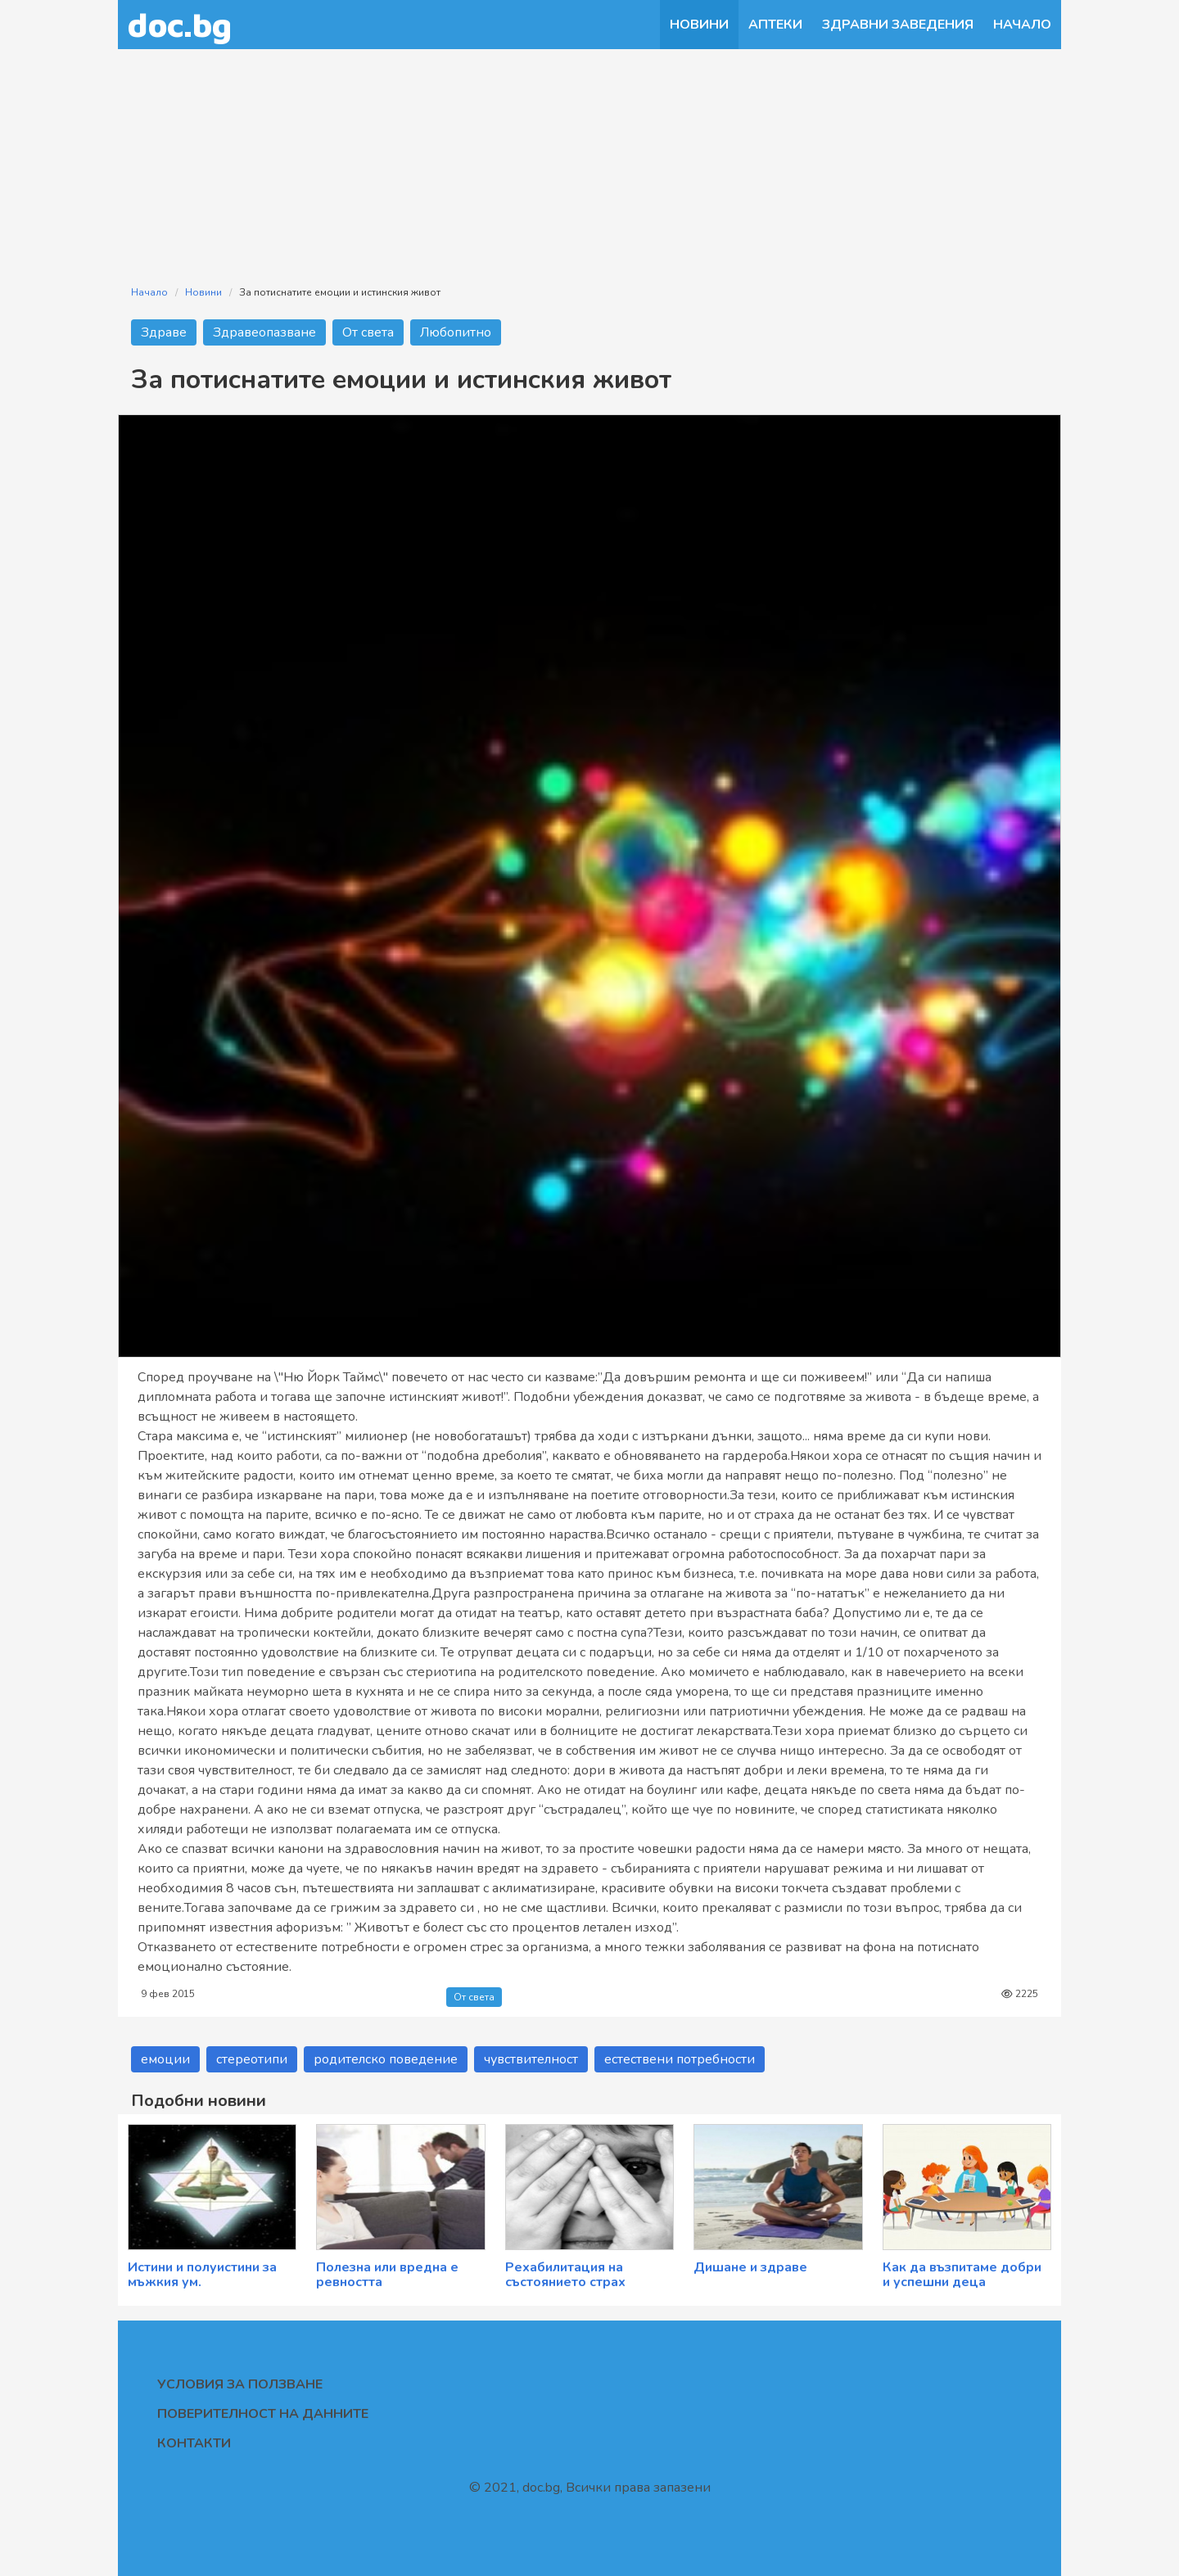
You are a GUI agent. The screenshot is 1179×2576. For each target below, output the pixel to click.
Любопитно (455, 332)
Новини (699, 25)
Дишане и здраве (750, 2267)
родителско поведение (386, 2059)
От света (368, 332)
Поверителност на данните (262, 2414)
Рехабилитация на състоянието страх (565, 2274)
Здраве (164, 332)
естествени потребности (679, 2059)
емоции (165, 2059)
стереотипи (251, 2059)
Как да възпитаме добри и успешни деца (962, 2274)
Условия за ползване (240, 2384)
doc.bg (180, 24)
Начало (1022, 25)
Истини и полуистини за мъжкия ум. (202, 2274)
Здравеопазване (264, 332)
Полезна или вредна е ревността (387, 2274)
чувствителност (531, 2059)
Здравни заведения (897, 25)
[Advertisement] (589, 157)
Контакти (194, 2443)
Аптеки (775, 25)
